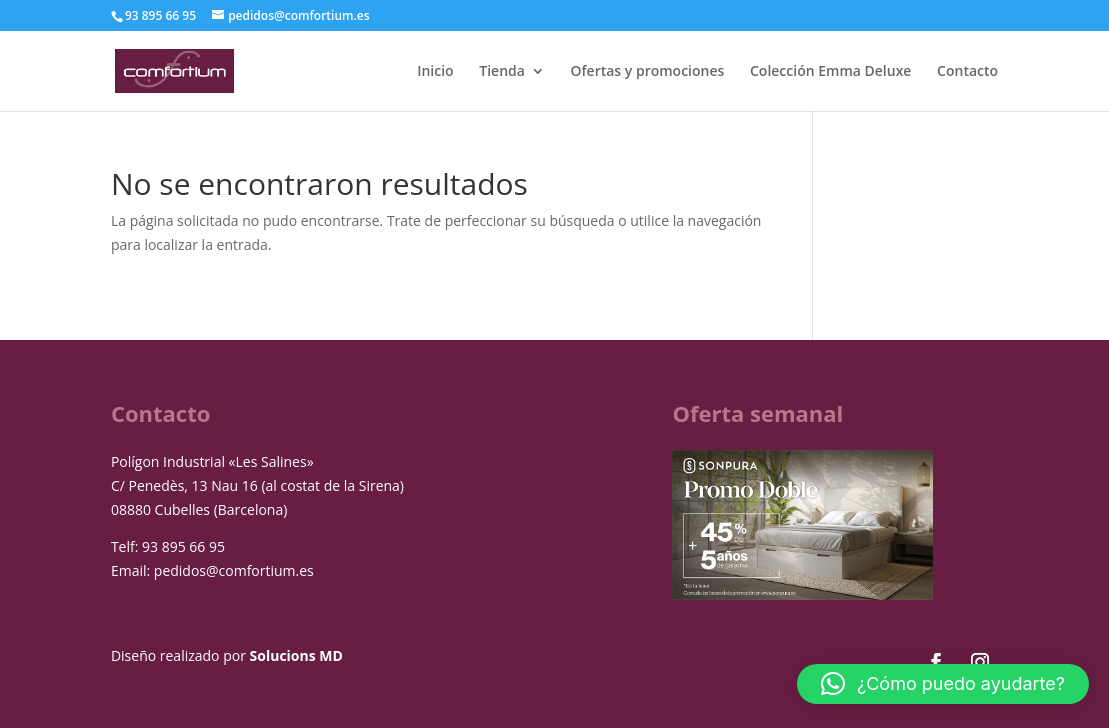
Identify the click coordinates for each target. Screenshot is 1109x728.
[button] (943, 684)
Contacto (967, 72)
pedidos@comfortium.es (234, 570)
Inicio (435, 72)
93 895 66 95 (183, 546)
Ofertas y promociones (648, 72)
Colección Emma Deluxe (830, 72)
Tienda (502, 72)
